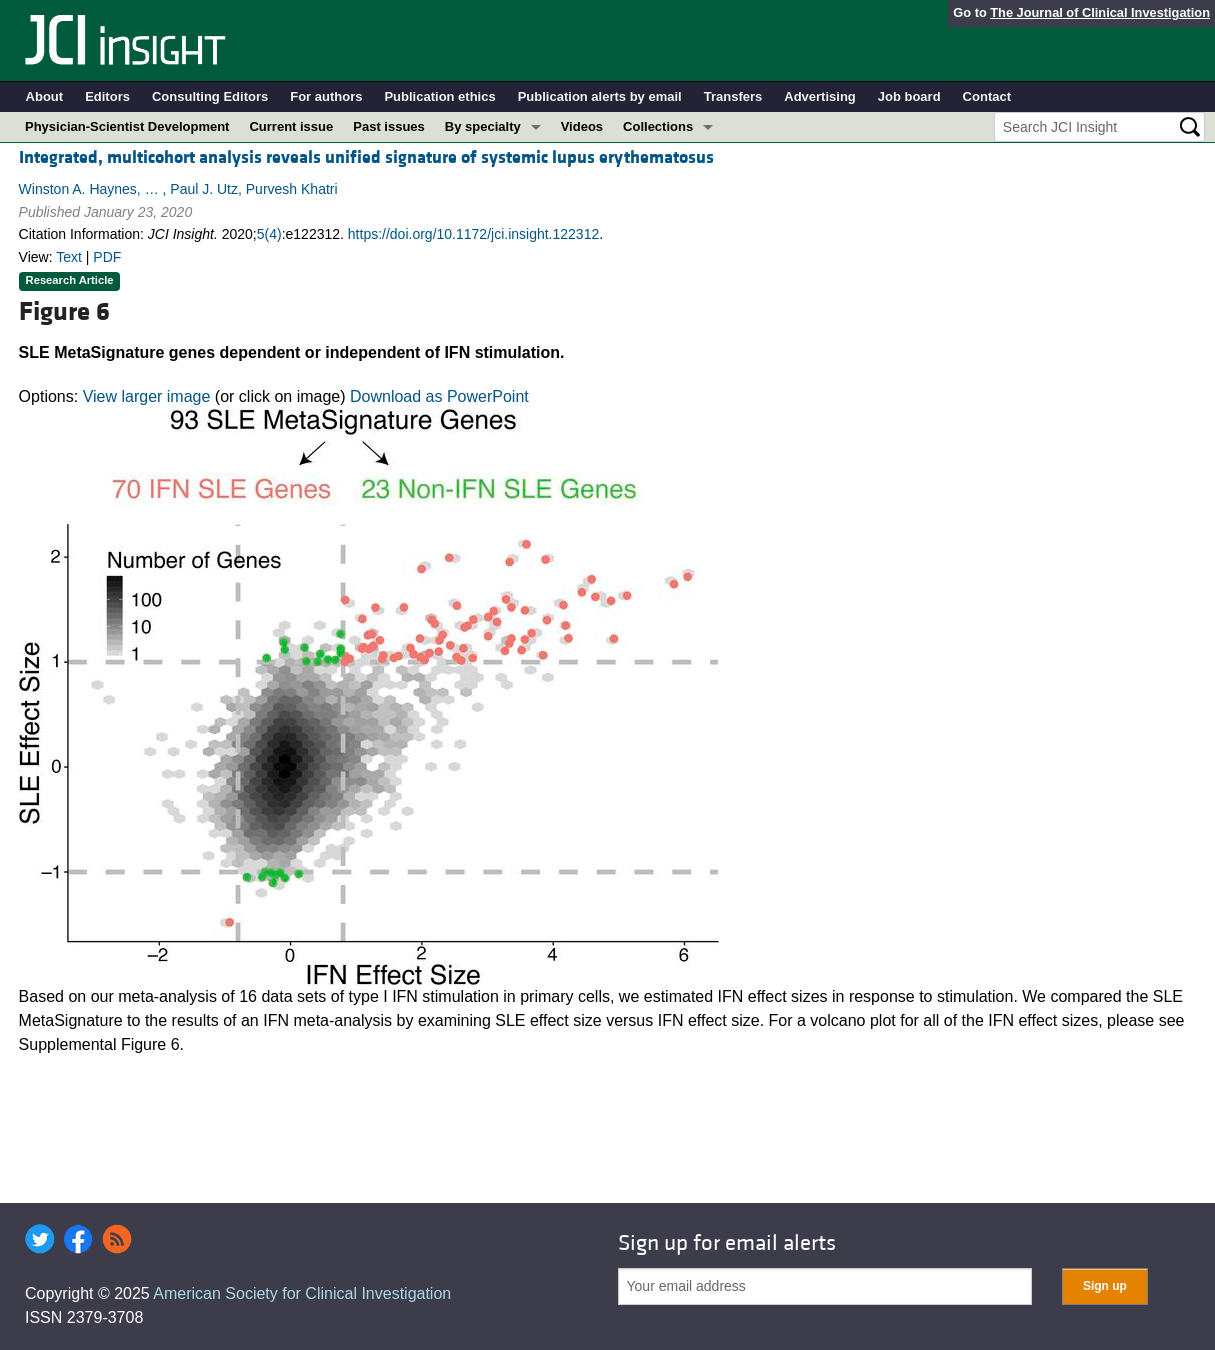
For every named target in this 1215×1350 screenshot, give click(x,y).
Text (69, 257)
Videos (582, 126)
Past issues (389, 126)
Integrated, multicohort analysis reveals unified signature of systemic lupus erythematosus (366, 157)
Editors (107, 96)
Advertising (820, 96)
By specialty (483, 126)
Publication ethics (439, 96)
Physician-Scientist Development (127, 126)
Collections (658, 126)
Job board (909, 96)
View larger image (147, 396)
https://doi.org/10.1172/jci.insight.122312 (473, 234)
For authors (326, 96)
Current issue (291, 126)
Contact (987, 96)
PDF (107, 257)
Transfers (733, 96)
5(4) (269, 234)
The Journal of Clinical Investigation (1100, 12)
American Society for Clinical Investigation (302, 1293)
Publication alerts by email (600, 96)
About (45, 96)
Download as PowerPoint (439, 396)
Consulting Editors (210, 96)
